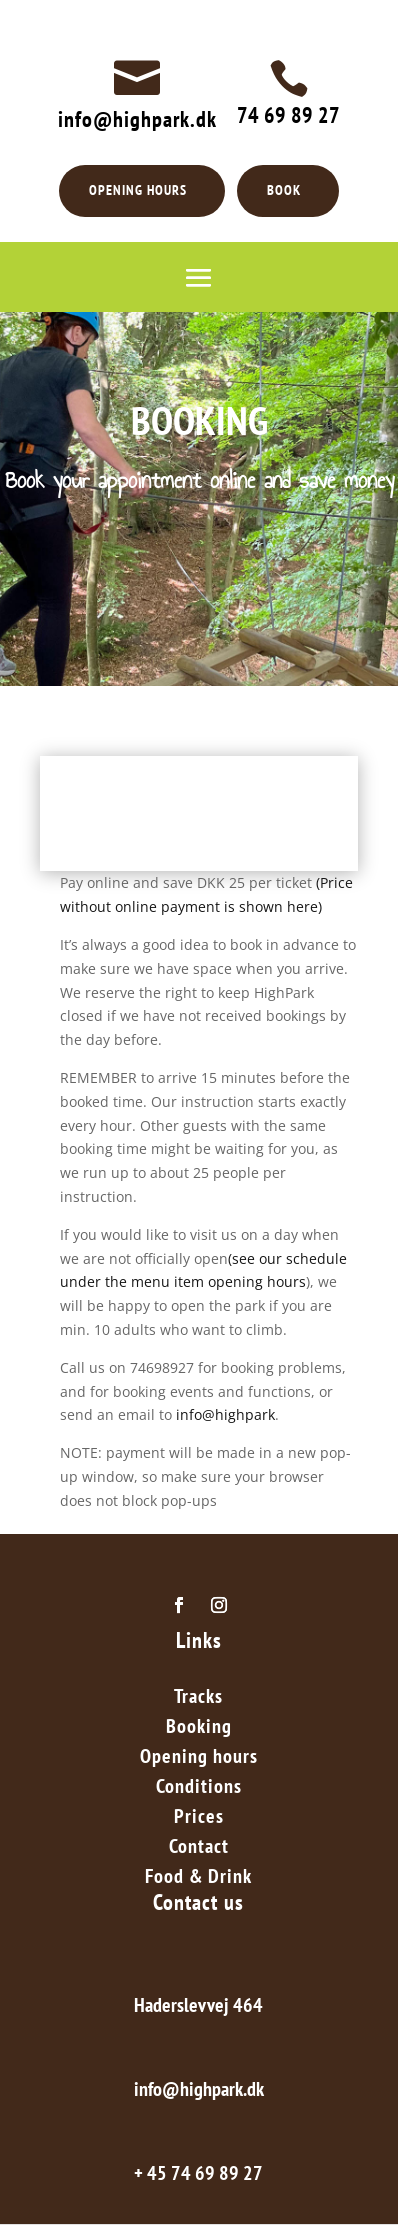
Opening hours (199, 1759)
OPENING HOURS (138, 190)
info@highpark (225, 1414)
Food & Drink (198, 1879)
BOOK (284, 190)
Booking (199, 1729)
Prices (199, 1819)
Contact (199, 1849)
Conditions (199, 1789)
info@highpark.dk (137, 119)
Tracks (198, 1699)
